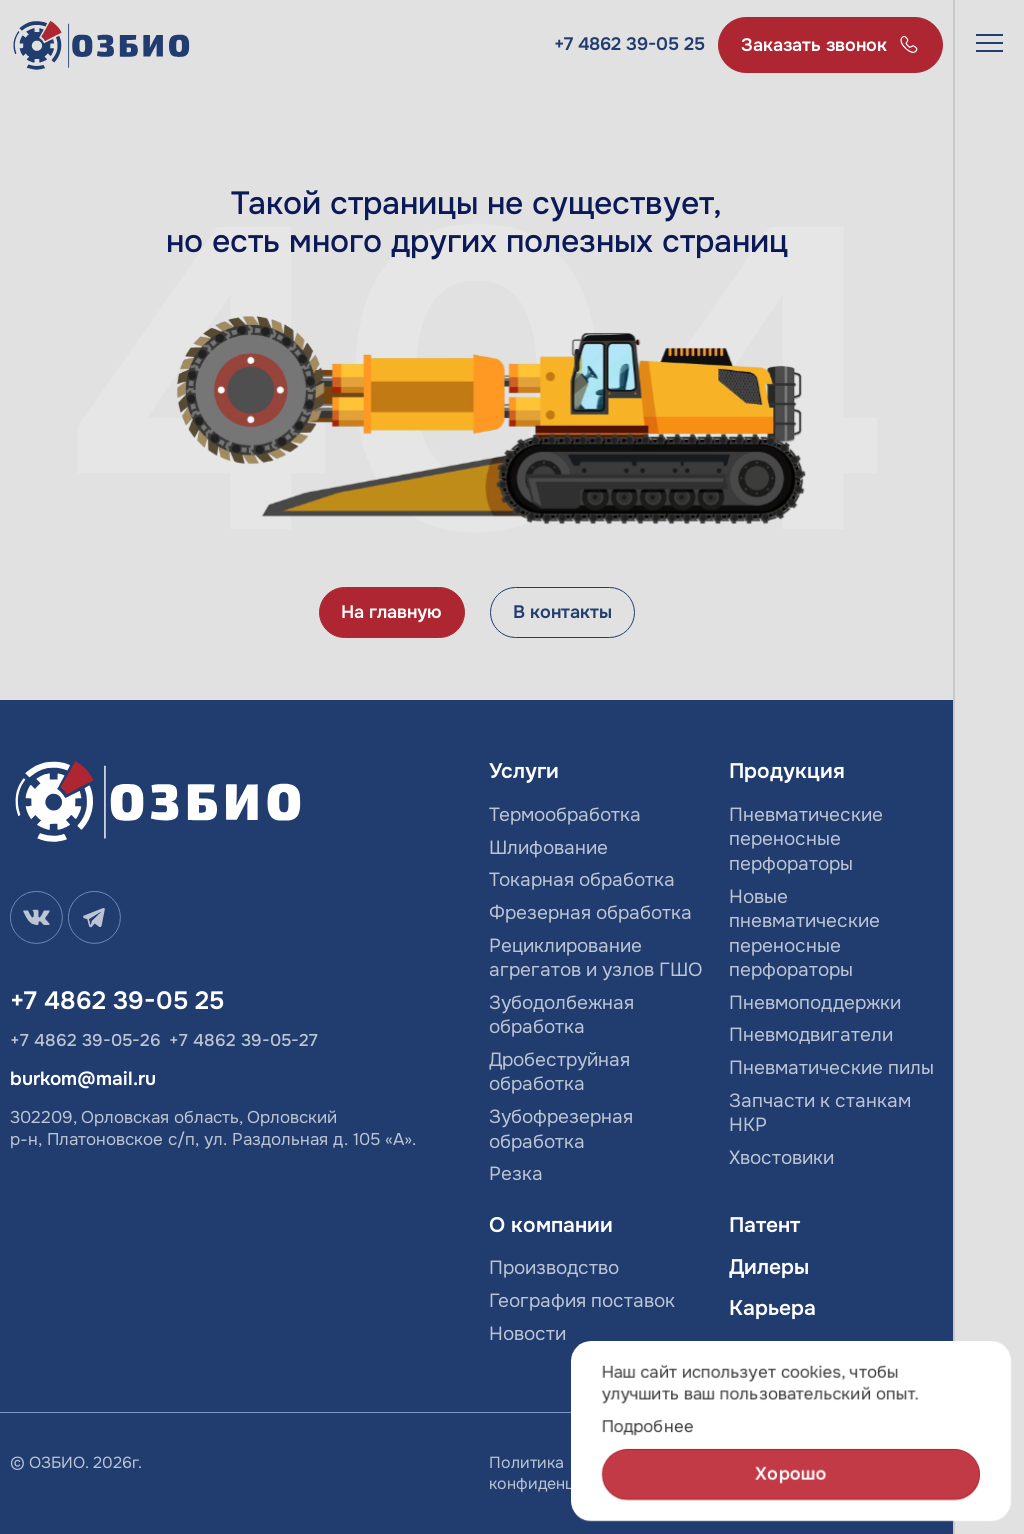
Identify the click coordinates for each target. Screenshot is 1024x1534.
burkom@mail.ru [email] (83, 1079)
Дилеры (769, 1267)
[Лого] (102, 45)
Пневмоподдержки (815, 1003)
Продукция (787, 771)
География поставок (582, 1301)
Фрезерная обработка (590, 913)
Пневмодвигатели (811, 1035)
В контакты (562, 612)
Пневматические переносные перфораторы (806, 839)
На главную (391, 612)
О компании (551, 1225)
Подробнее (648, 1428)
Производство (554, 1268)
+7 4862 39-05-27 (243, 1040)
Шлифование (548, 848)
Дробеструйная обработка (559, 1072)
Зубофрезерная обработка (561, 1129)
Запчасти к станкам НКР (820, 1113)
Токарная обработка (582, 880)
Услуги (524, 771)
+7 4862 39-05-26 (85, 1040)
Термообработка (565, 815)
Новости (527, 1334)
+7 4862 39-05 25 (629, 44)
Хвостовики (781, 1158)
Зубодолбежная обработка (561, 1015)
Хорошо (791, 1475)
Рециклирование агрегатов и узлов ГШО (595, 958)
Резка (516, 1174)
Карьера (772, 1308)
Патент (764, 1225)
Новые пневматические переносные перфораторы (804, 934)
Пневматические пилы (831, 1068)
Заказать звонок (814, 45)
